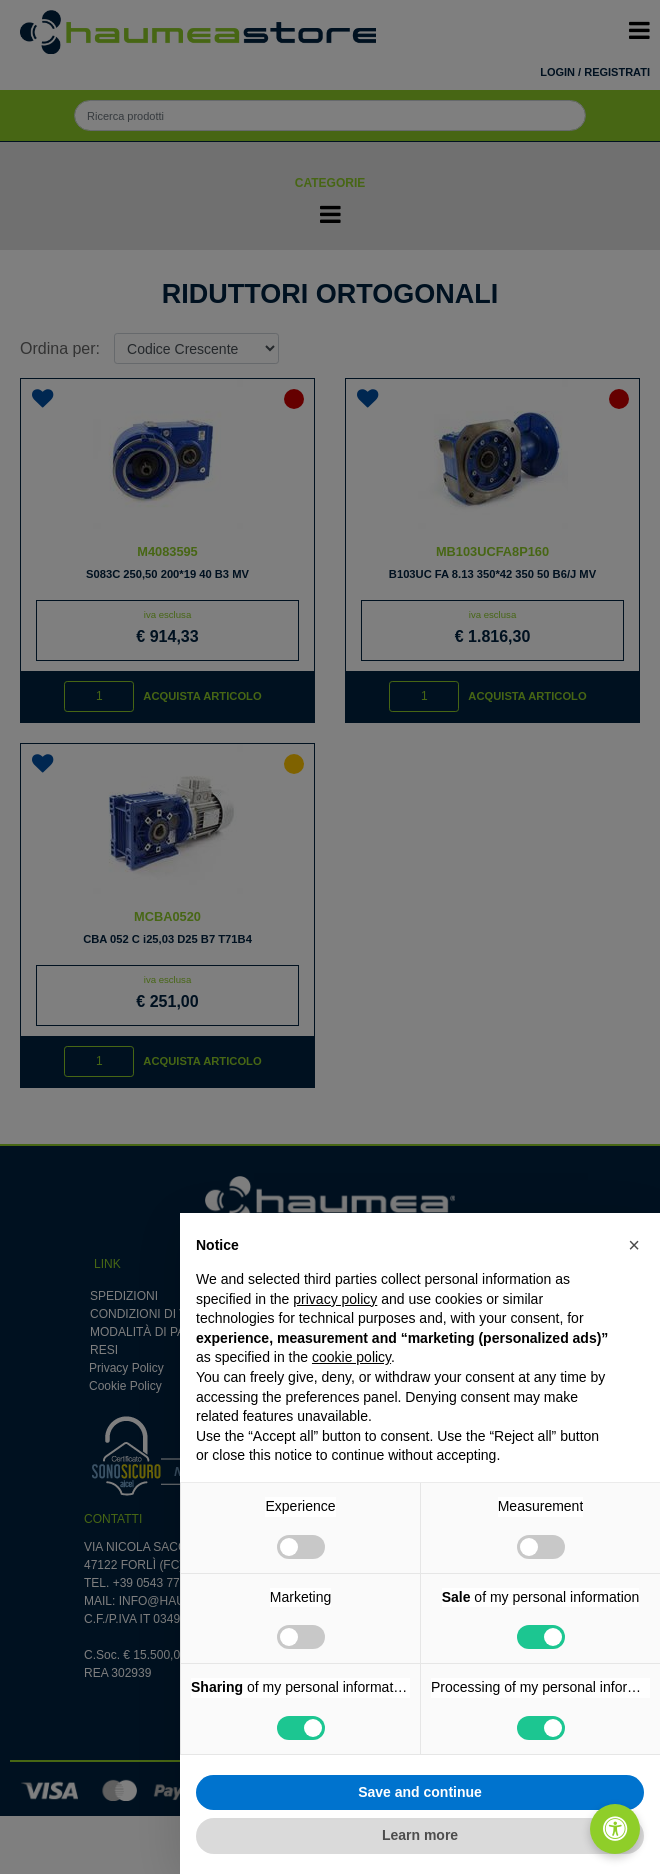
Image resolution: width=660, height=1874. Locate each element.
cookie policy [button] (351, 1357)
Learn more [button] (420, 1835)
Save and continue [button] (420, 1792)
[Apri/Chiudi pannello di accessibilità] (615, 1829)
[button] (634, 1245)
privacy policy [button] (335, 1299)
